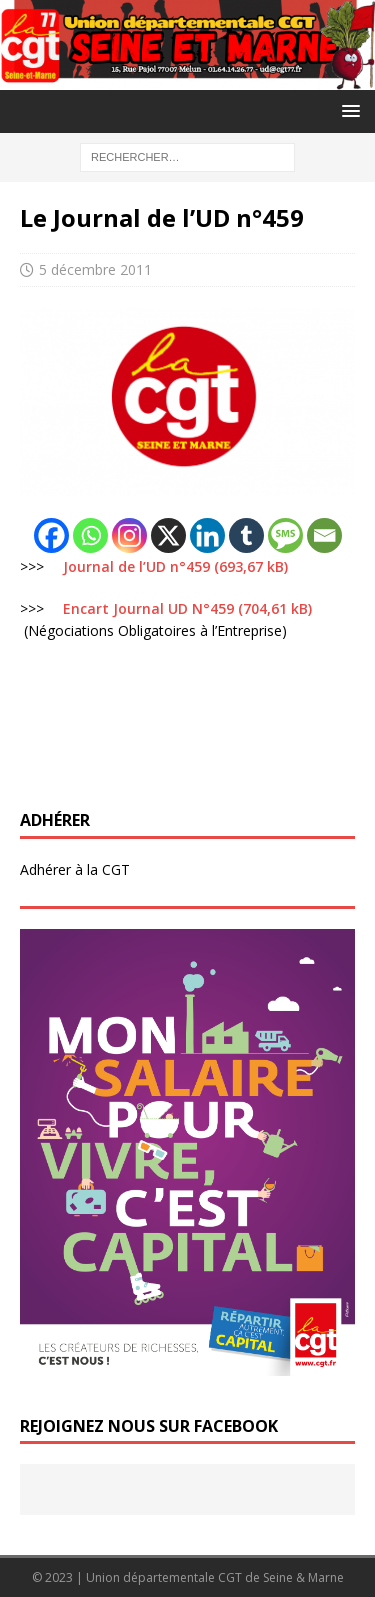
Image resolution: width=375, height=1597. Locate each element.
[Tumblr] (246, 535)
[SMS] (285, 535)
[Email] (324, 535)
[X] (168, 535)
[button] (347, 110)
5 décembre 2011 (95, 269)
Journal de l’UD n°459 (136, 566)
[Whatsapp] (90, 535)
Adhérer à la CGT (75, 869)
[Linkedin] (207, 535)
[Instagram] (129, 535)
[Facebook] (51, 535)
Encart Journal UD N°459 (148, 608)
